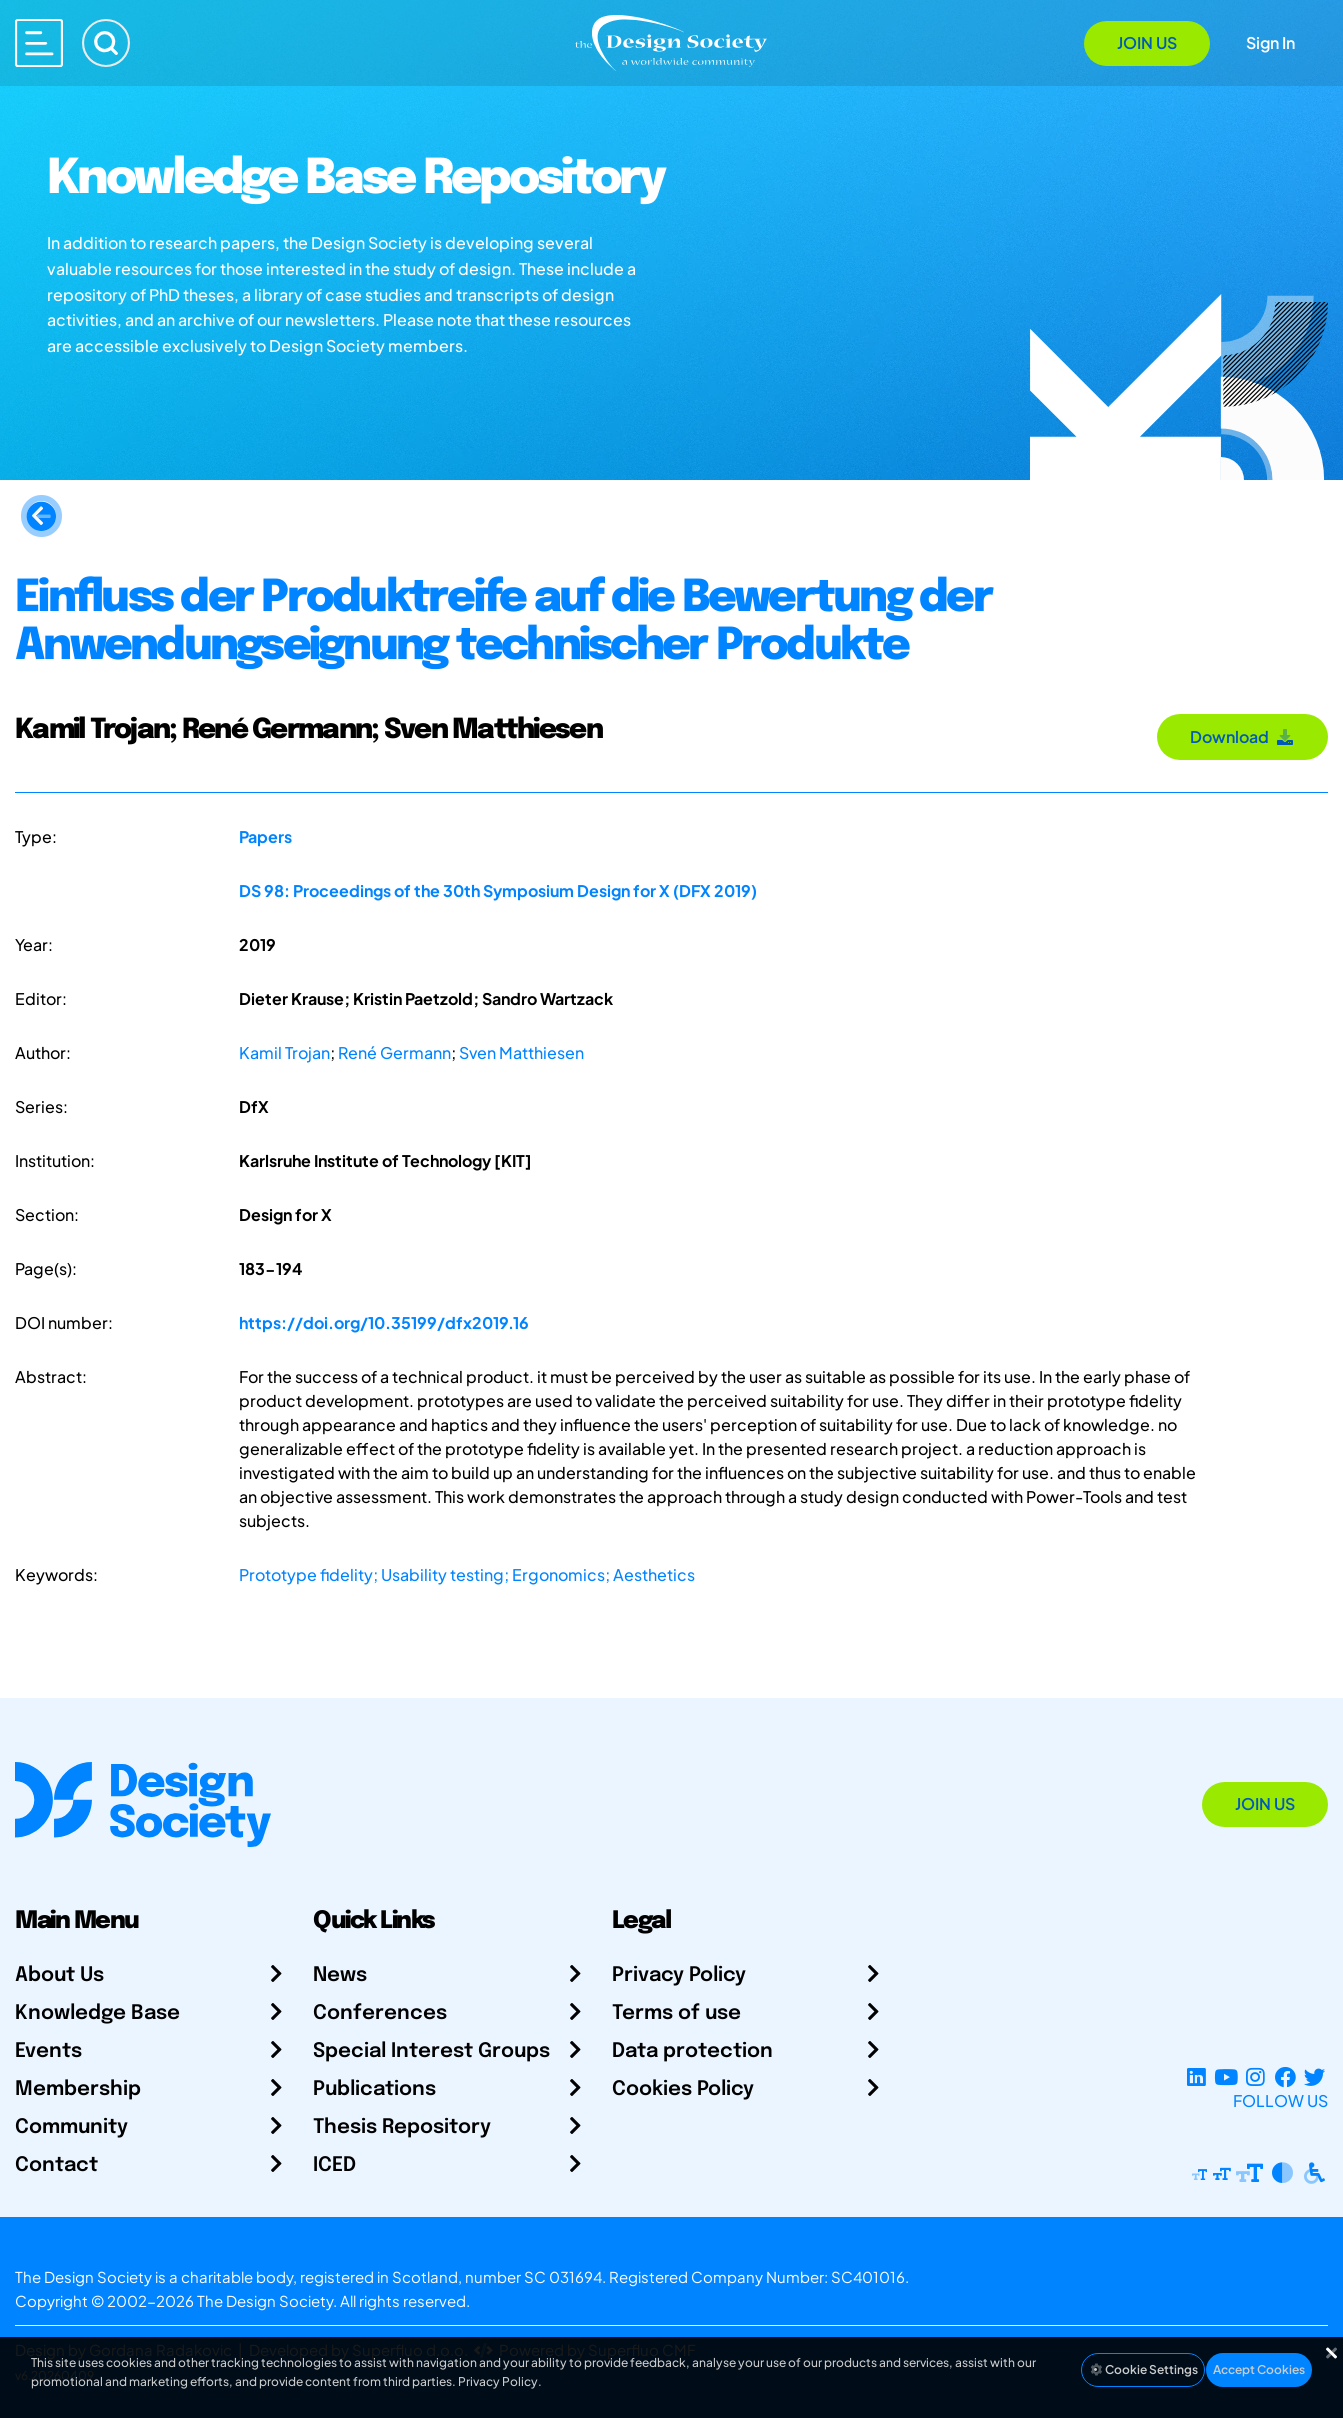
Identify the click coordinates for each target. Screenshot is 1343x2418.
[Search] (106, 43)
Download (1242, 736)
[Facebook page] (1285, 2076)
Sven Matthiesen (521, 1052)
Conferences (380, 2013)
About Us (59, 1975)
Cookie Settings (1143, 2369)
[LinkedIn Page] (1196, 2076)
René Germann (394, 1052)
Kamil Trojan (284, 1052)
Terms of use (676, 2013)
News (340, 1975)
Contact (56, 2165)
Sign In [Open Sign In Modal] (1270, 42)
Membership (78, 2089)
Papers (265, 836)
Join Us (1147, 42)
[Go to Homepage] (671, 41)
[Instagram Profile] (1255, 2076)
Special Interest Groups (431, 2051)
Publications (374, 2089)
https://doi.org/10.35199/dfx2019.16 (384, 1322)
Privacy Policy (679, 1975)
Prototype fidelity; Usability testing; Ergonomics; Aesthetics (467, 1574)
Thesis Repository (402, 2127)
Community (71, 2127)
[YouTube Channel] (1225, 2076)
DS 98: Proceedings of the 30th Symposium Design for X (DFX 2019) (498, 890)
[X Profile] (1314, 2076)
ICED (334, 2165)
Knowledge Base (97, 2013)
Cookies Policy (683, 2089)
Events (48, 2051)
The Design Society (265, 2300)
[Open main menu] (39, 43)
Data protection (692, 2051)
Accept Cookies (1259, 2369)
